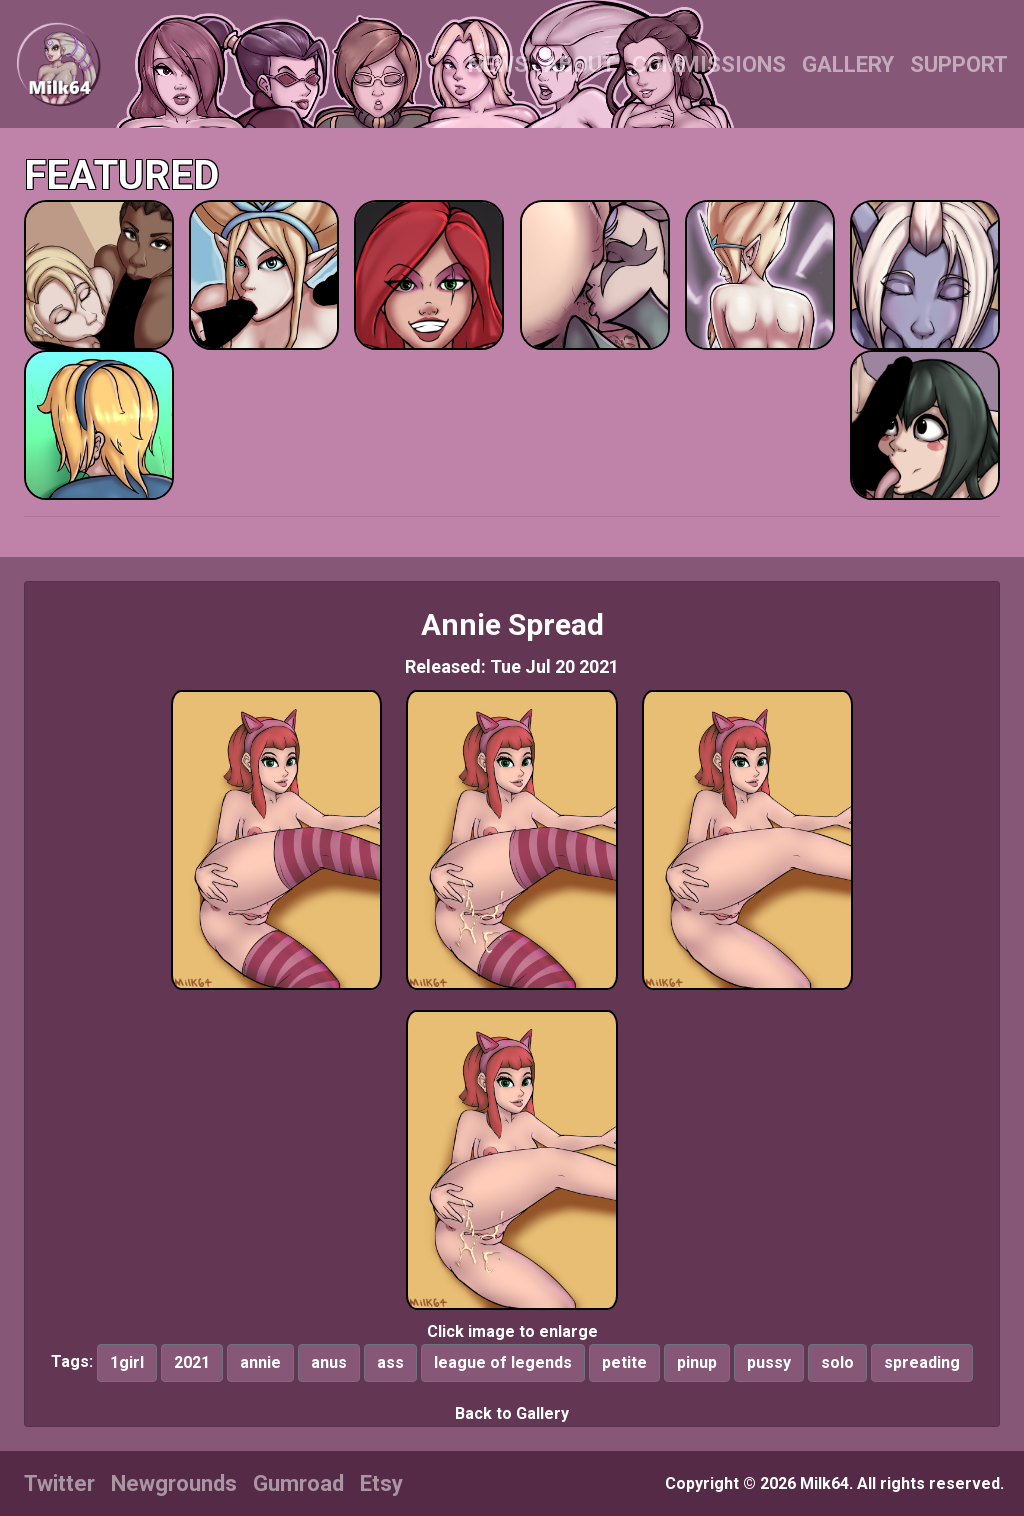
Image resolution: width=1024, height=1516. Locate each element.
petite (624, 1362)
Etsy (381, 1483)
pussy (769, 1362)
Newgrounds (174, 1483)
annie (260, 1362)
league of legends (503, 1362)
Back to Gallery (512, 1413)
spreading (922, 1362)
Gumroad (298, 1483)
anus (329, 1362)
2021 (192, 1362)
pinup (697, 1362)
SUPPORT (959, 64)
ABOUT (580, 64)
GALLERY (848, 64)
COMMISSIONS (709, 64)
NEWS (498, 64)
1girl (127, 1362)
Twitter (59, 1483)
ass (390, 1362)
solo (837, 1362)
